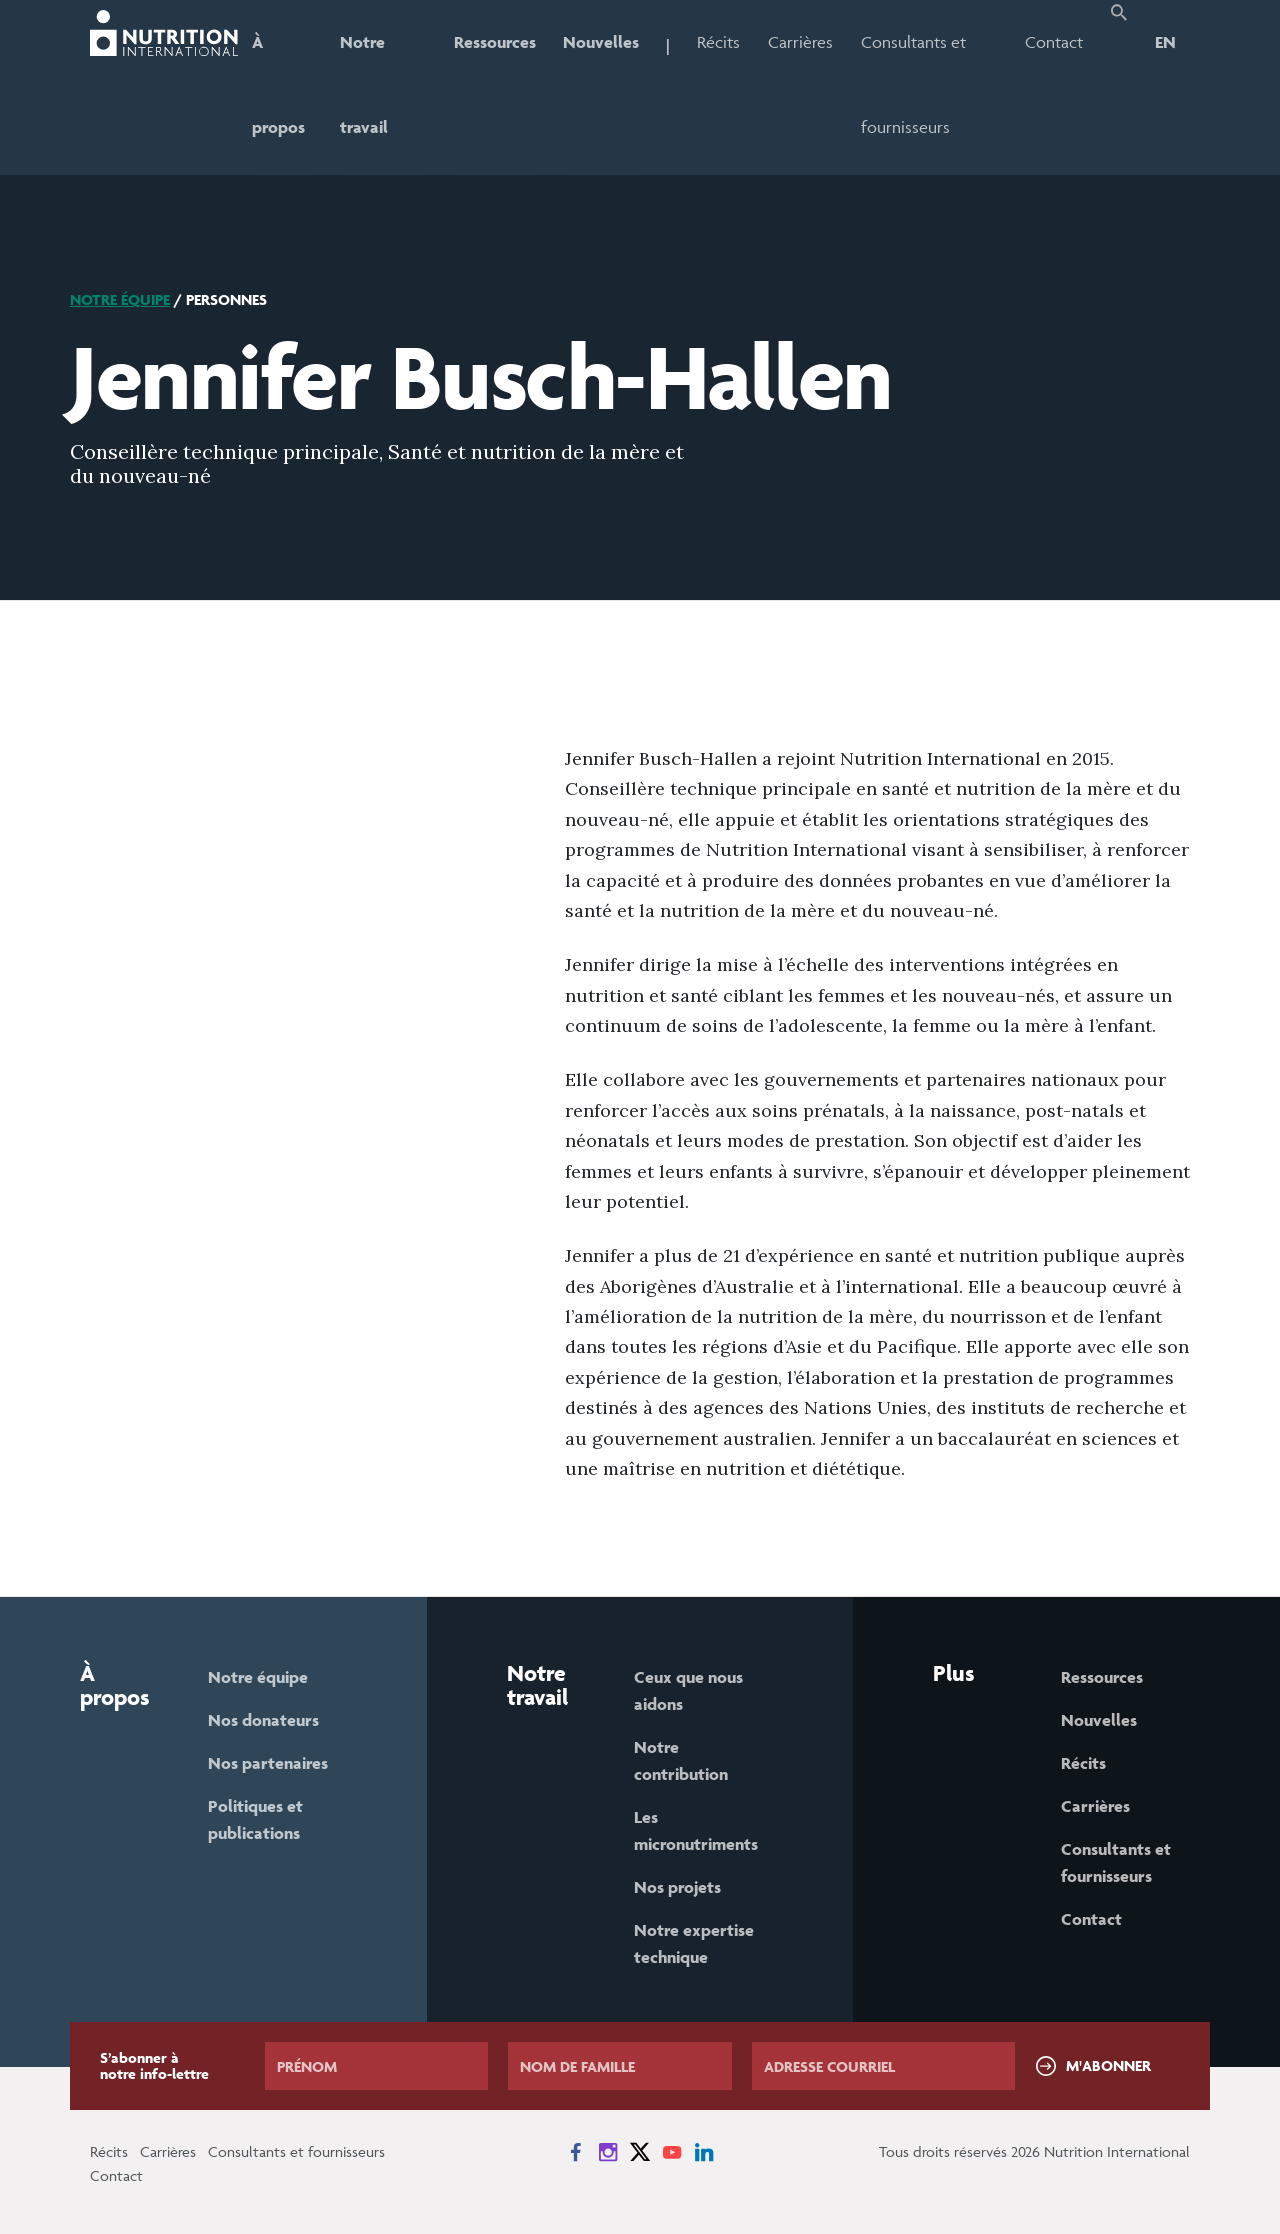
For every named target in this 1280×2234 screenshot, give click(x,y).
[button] (1119, 87)
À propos (278, 84)
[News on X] (640, 2152)
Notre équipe (120, 299)
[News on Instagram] (608, 2152)
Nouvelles (602, 42)
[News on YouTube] (672, 2152)
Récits (719, 42)
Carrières (801, 42)
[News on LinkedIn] (704, 2152)
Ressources (495, 42)
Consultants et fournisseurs (914, 84)
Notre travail (364, 84)
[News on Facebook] (576, 2152)
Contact (1054, 42)
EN (1165, 42)
